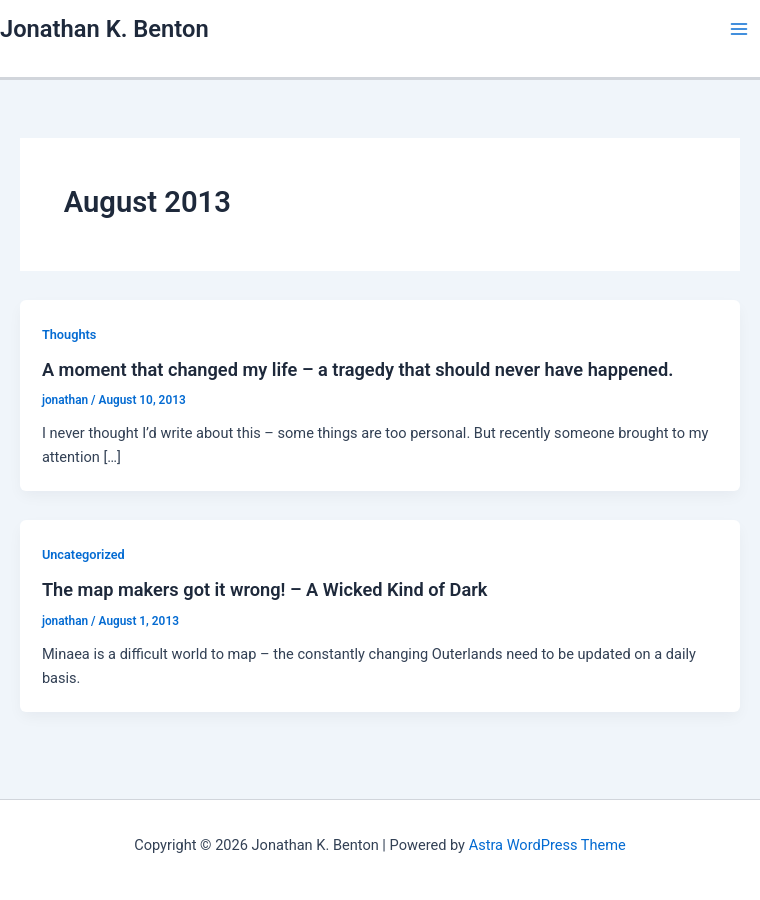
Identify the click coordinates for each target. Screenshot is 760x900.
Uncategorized (83, 554)
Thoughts (69, 334)
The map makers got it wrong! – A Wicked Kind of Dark (265, 589)
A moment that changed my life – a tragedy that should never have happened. (357, 369)
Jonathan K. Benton (104, 29)
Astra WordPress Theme (547, 845)
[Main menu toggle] (739, 29)
